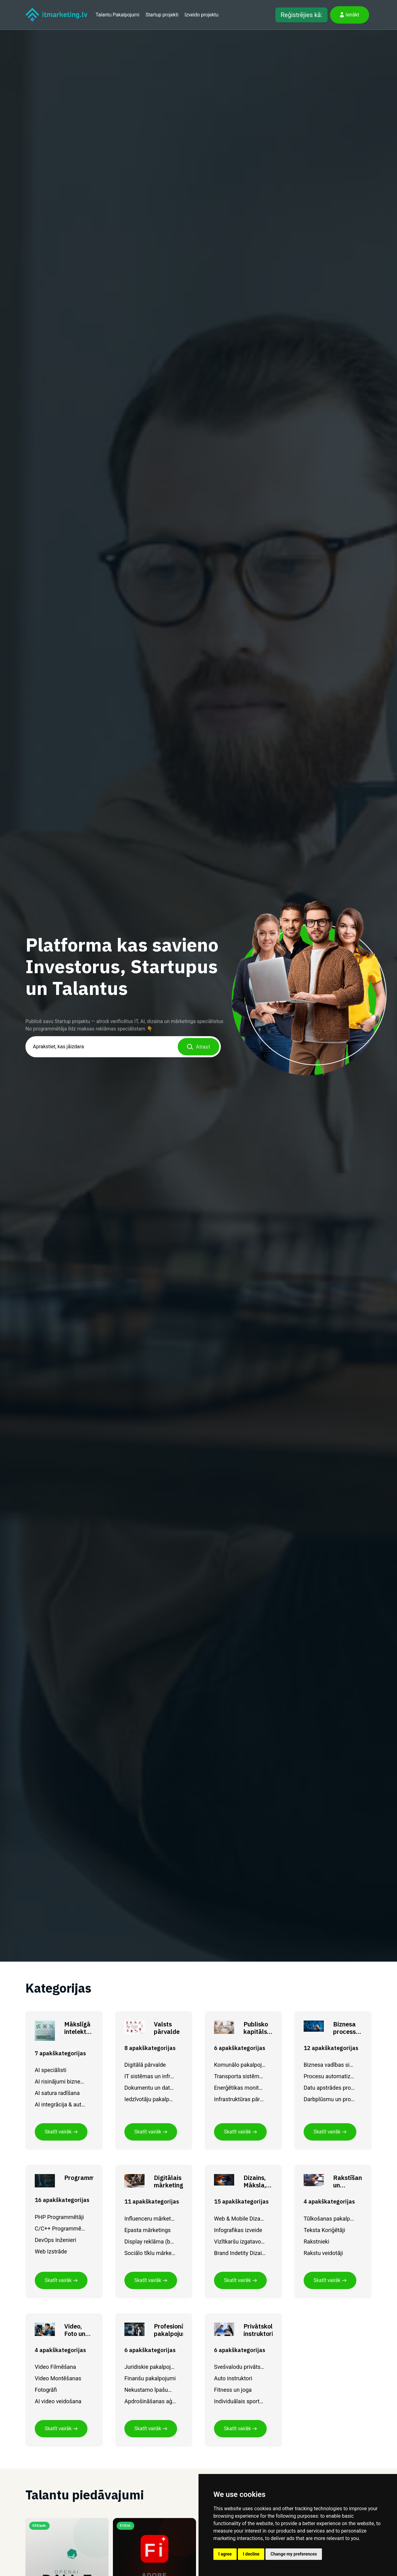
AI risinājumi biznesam (60, 2081)
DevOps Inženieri (55, 2240)
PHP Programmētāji (59, 2217)
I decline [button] (251, 2553)
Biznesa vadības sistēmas (329, 2064)
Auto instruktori (233, 2378)
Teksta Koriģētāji (324, 2230)
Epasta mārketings (147, 2230)
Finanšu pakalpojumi (150, 2378)
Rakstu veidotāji (323, 2253)
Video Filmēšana (55, 2367)
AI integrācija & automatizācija (60, 2104)
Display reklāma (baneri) (150, 2241)
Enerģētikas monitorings (239, 2087)
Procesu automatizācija (329, 2076)
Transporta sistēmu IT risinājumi (239, 2076)
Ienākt (349, 15)
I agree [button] (225, 2553)
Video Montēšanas (58, 2378)
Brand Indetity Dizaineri (239, 2253)
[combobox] (123, 1046)
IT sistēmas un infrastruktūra (150, 2076)
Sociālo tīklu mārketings (150, 2253)
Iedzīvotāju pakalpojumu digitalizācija (150, 2099)
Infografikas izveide (238, 2230)
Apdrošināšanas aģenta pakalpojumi (150, 2401)
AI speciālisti (50, 2070)
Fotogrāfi (46, 2390)
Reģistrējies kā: (301, 15)
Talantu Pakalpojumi (117, 15)
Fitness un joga (233, 2390)
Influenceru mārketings (150, 2218)
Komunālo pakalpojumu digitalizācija (239, 2064)
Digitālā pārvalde (145, 2064)
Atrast (198, 1047)
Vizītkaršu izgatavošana (239, 2241)
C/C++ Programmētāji (60, 2228)
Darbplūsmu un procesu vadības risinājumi (329, 2099)
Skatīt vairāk (61, 2132)
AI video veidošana (58, 2401)
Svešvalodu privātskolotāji (239, 2367)
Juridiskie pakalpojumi (150, 2367)
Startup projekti (161, 15)
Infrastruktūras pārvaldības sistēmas (239, 2099)
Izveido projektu (201, 15)
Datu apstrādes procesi (329, 2087)
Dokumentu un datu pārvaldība (150, 2087)
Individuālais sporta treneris (239, 2401)
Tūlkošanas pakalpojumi (329, 2218)
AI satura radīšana (57, 2093)
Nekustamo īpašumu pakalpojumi (150, 2390)
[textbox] (123, 1046)
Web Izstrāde (51, 2251)
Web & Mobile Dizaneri (239, 2218)
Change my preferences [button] (293, 2553)
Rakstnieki (316, 2241)
